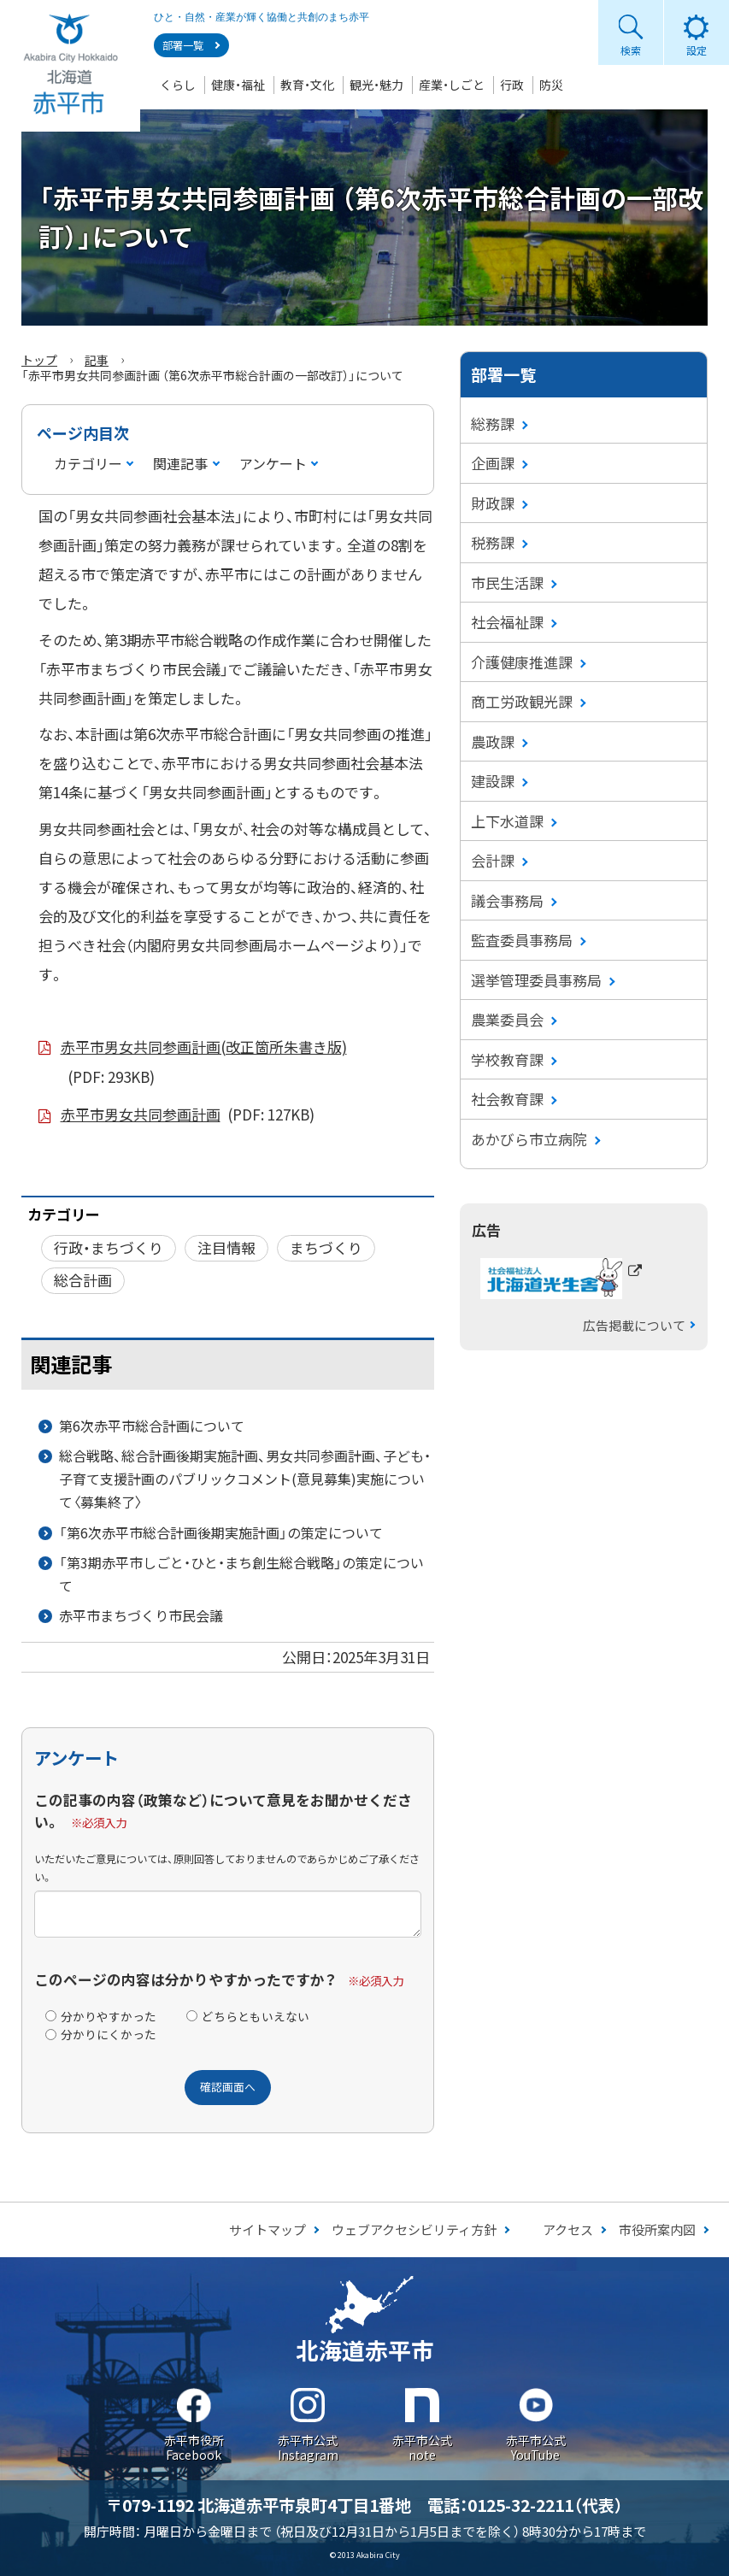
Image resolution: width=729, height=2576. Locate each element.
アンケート (273, 463)
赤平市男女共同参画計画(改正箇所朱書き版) (204, 1064)
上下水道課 (507, 821)
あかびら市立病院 (529, 1139)
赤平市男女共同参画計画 (188, 1114)
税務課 (492, 542)
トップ (39, 359)
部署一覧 (182, 45)
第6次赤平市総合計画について (151, 1425)
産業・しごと (452, 84)
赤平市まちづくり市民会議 (141, 1615)
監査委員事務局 (522, 939)
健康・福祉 (238, 84)
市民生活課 (507, 582)
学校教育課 (507, 1059)
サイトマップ (267, 2229)
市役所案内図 (657, 2229)
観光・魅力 (376, 84)
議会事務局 (507, 900)
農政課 (492, 741)
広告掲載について (634, 1325)
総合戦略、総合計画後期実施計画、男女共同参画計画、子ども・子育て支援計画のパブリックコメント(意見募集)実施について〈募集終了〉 (245, 1478)
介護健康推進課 (522, 662)
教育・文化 (307, 84)
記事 (97, 359)
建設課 (492, 780)
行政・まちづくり (108, 1247)
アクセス (568, 2229)
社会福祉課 (507, 621)
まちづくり (326, 1247)
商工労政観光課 (522, 701)
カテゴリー (88, 463)
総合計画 (83, 1280)
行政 (512, 84)
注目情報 (226, 1247)
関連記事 (180, 463)
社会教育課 (507, 1098)
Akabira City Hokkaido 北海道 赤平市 (70, 66)
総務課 (492, 423)
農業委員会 (507, 1019)
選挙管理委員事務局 (536, 980)
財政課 (492, 503)
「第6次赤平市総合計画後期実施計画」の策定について (221, 1532)
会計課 (492, 860)
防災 (551, 84)
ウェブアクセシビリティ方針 (414, 2229)
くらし (178, 84)
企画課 (492, 462)
